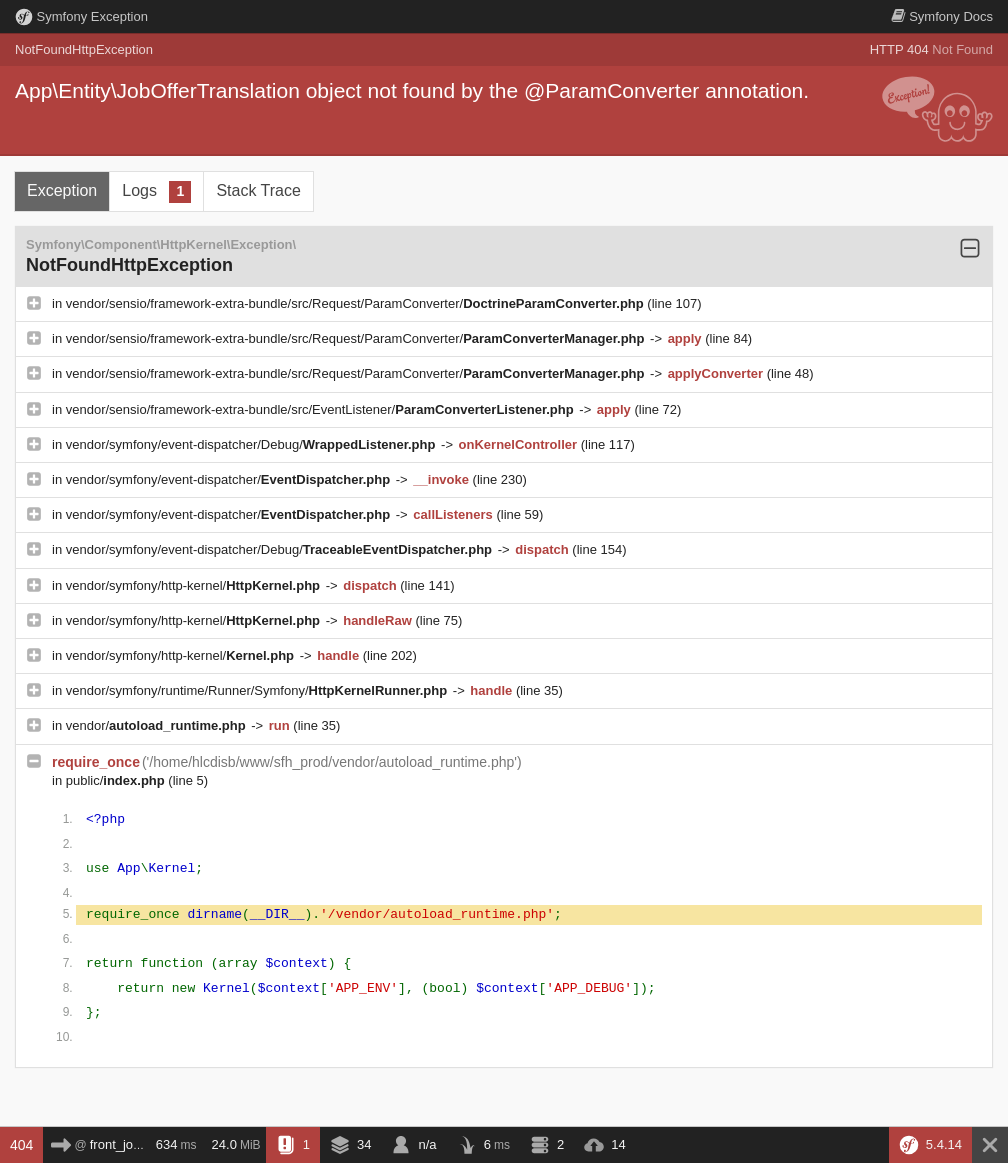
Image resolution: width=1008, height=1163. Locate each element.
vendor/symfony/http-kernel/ (195, 585)
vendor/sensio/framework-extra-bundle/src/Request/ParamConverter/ (357, 303)
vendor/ (158, 725)
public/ (117, 780)
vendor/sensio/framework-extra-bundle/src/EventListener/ (322, 409)
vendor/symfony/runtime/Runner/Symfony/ (258, 690)
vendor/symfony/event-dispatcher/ (230, 479)
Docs (942, 16)
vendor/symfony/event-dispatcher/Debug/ (252, 444)
